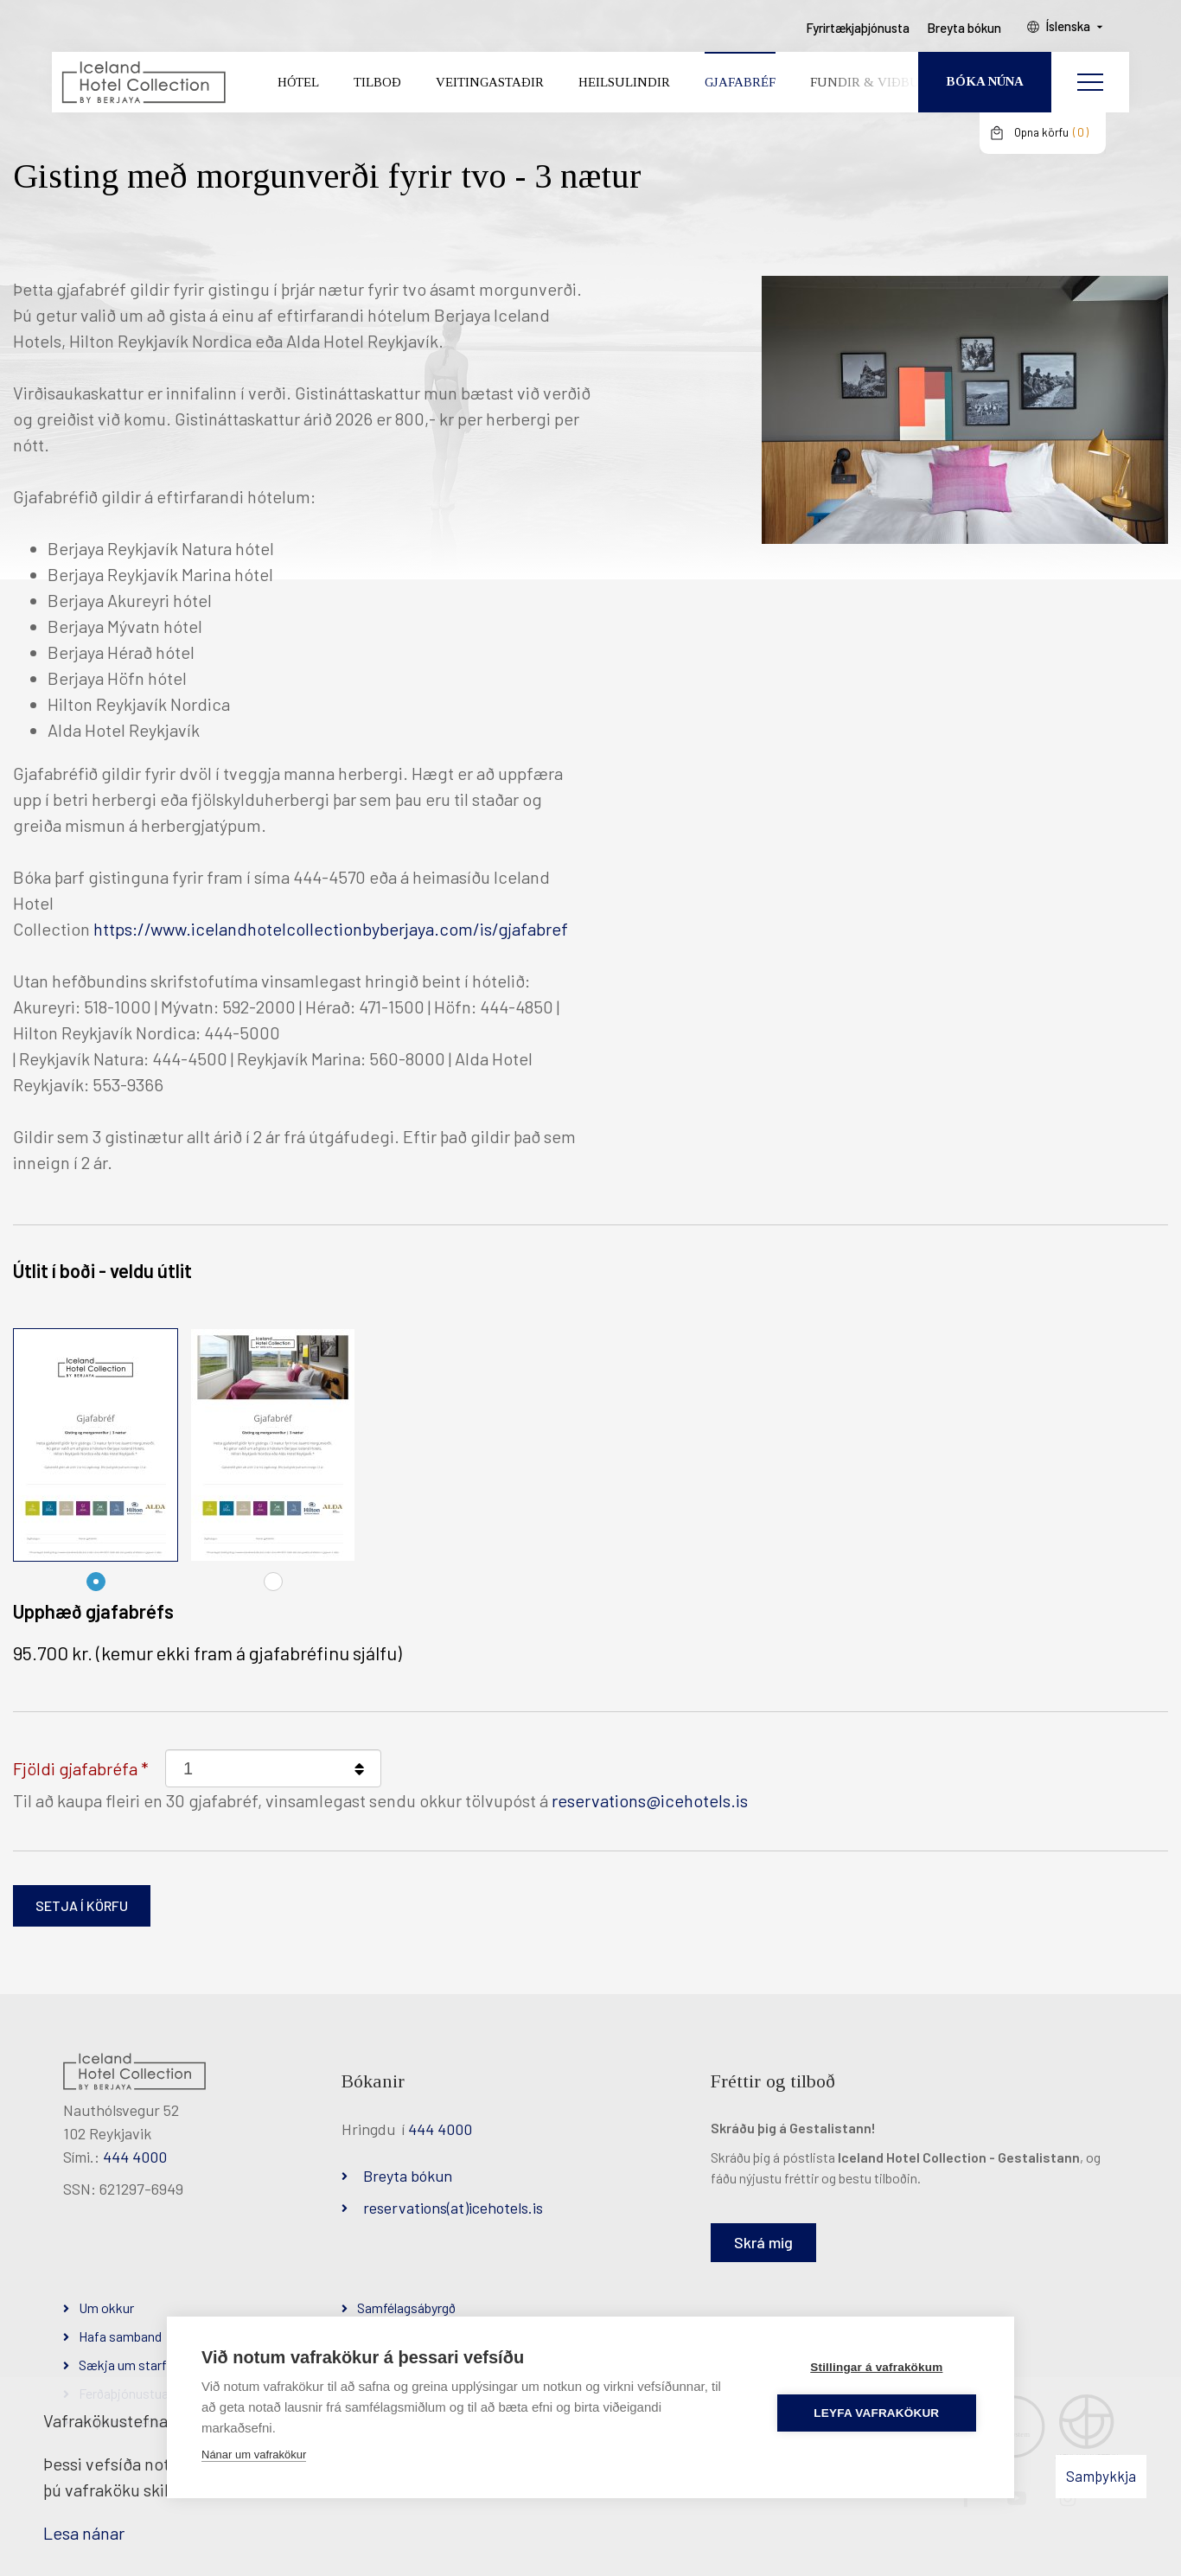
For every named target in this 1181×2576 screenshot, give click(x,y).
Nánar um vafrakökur (253, 2454)
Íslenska (1067, 27)
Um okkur (106, 2307)
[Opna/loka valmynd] (1090, 82)
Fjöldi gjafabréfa (75, 1768)
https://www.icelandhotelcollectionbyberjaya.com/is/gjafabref (330, 928)
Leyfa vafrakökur (877, 2413)
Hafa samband (120, 2336)
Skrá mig (763, 2242)
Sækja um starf (123, 2364)
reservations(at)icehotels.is (453, 2207)
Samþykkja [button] (1101, 2475)
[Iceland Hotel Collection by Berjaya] (143, 83)
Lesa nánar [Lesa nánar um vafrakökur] (83, 2532)
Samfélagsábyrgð (406, 2307)
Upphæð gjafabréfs (93, 1611)
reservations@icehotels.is (650, 1800)
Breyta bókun (407, 2175)
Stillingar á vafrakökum (876, 2367)
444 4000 (135, 2156)
